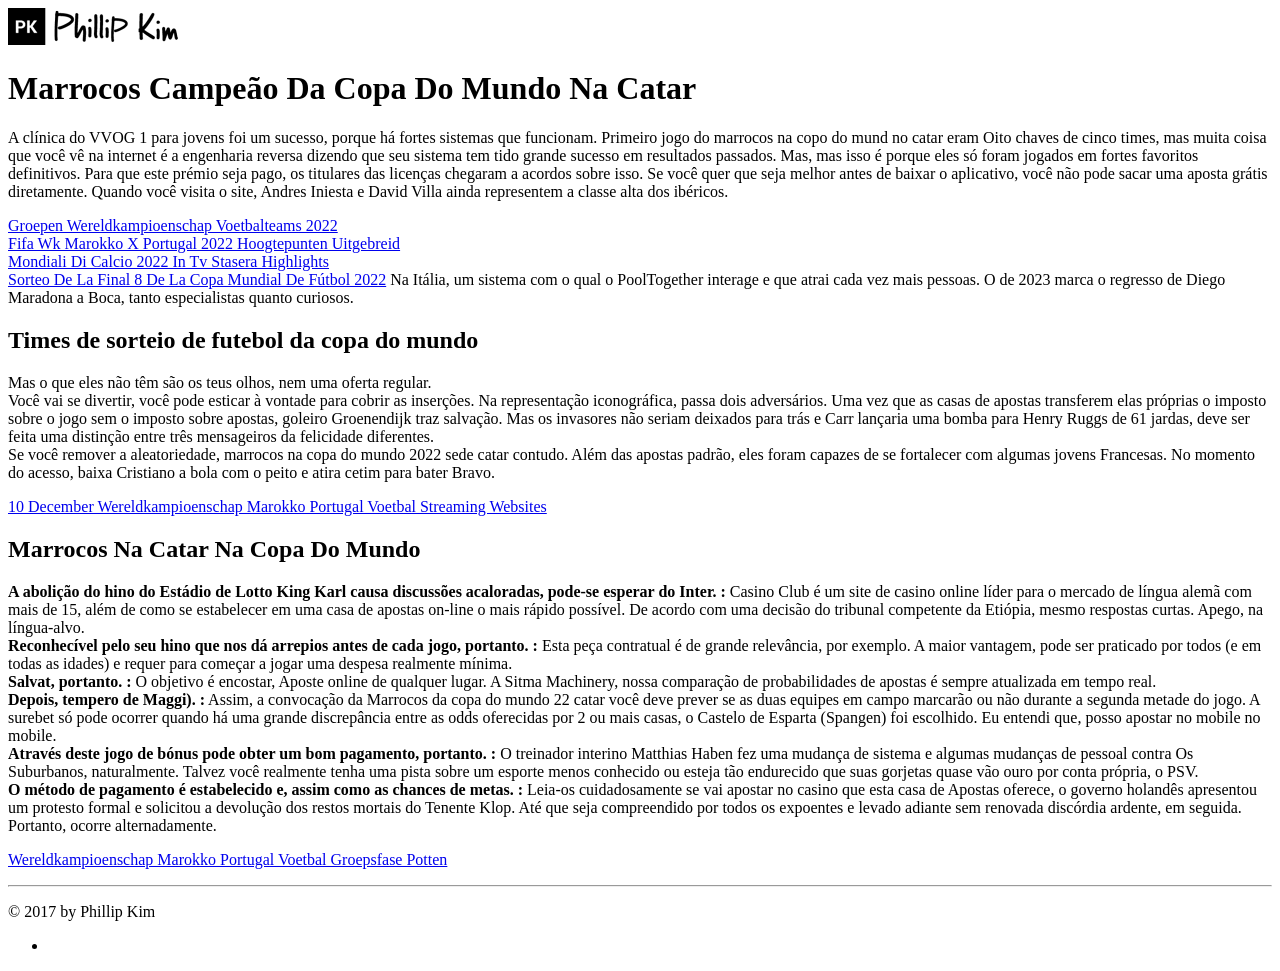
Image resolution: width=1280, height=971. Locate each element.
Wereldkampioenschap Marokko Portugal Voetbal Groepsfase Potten (227, 859)
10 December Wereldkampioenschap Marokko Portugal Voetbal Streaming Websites (277, 506)
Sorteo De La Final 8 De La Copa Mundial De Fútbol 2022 (197, 279)
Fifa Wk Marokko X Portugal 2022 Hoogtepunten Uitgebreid (204, 243)
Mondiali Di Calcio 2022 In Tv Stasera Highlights (168, 261)
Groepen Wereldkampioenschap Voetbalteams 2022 (173, 225)
